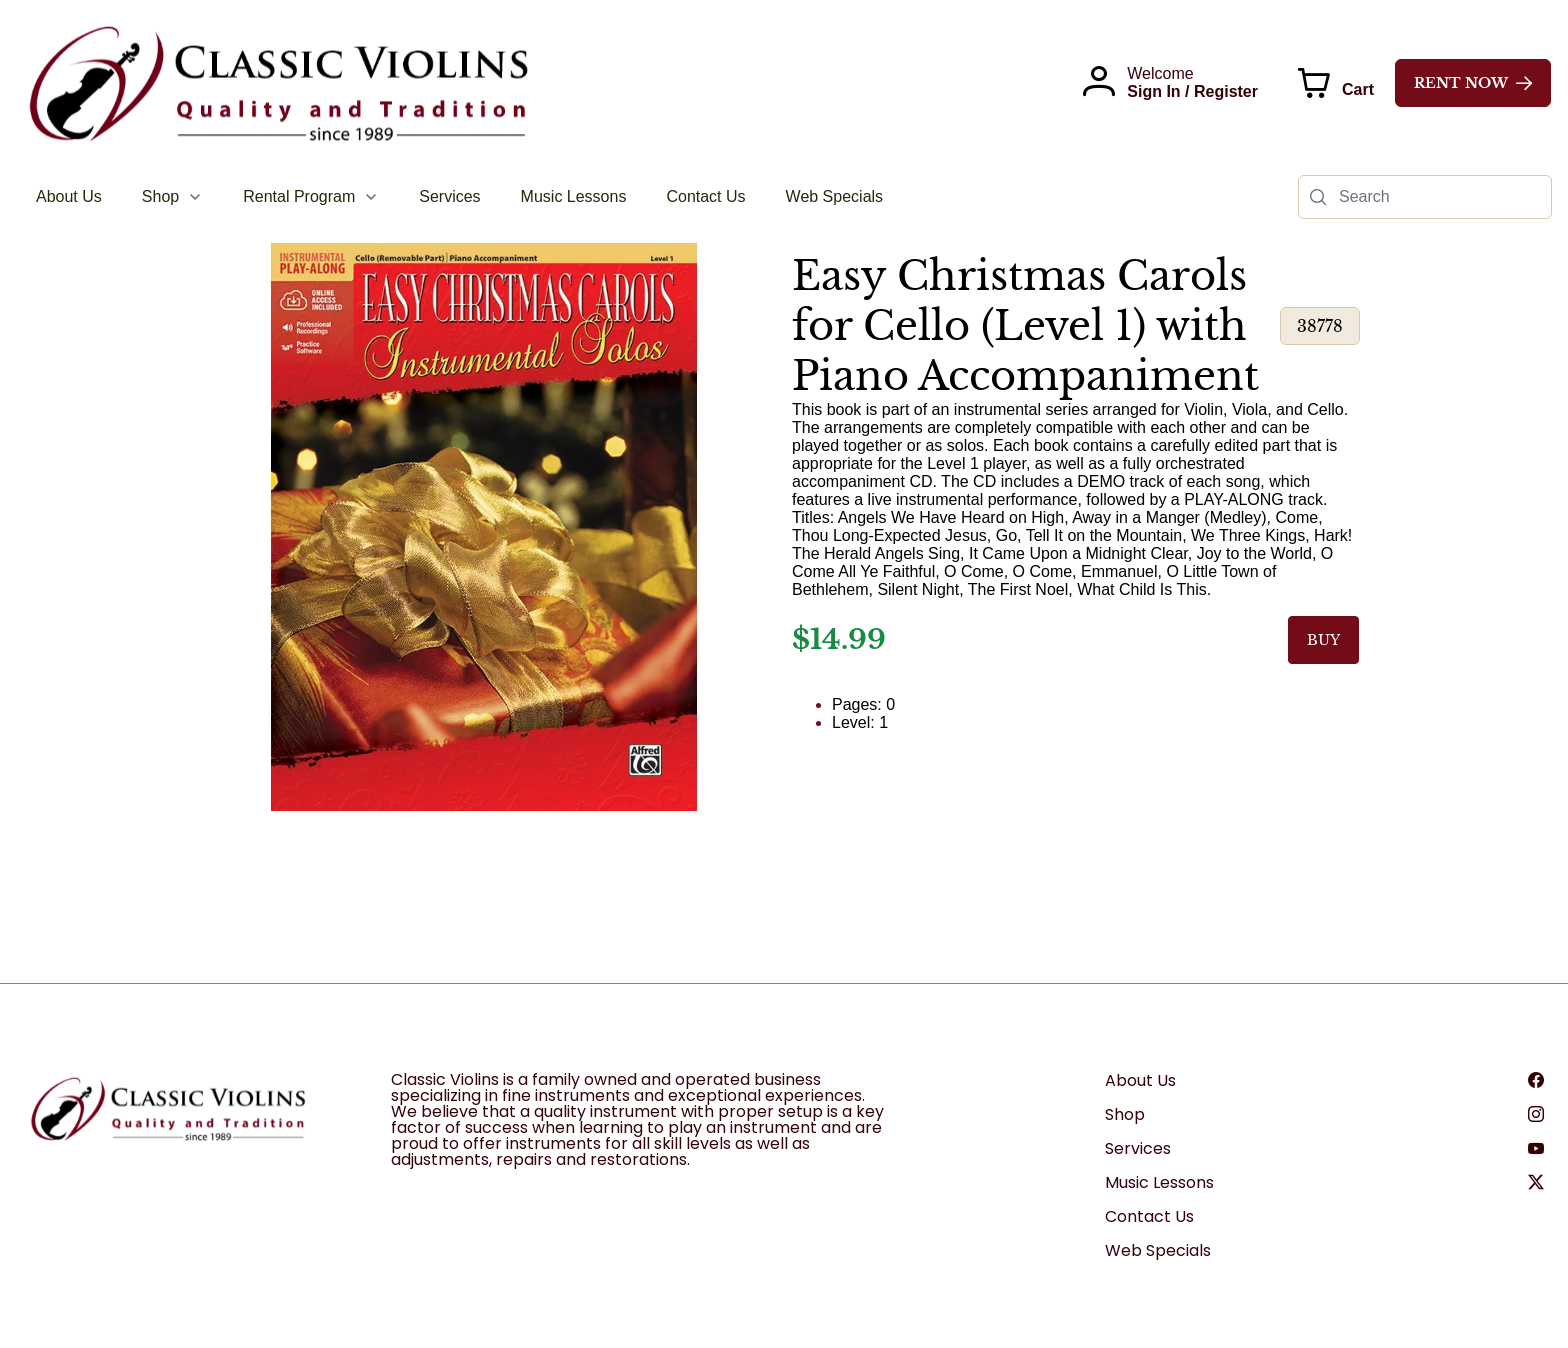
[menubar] (459, 197)
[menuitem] (69, 197)
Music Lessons (1159, 1182)
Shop (1125, 1114)
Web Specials (1158, 1250)
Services (1138, 1148)
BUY (1323, 640)
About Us (1140, 1080)
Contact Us (1149, 1216)
